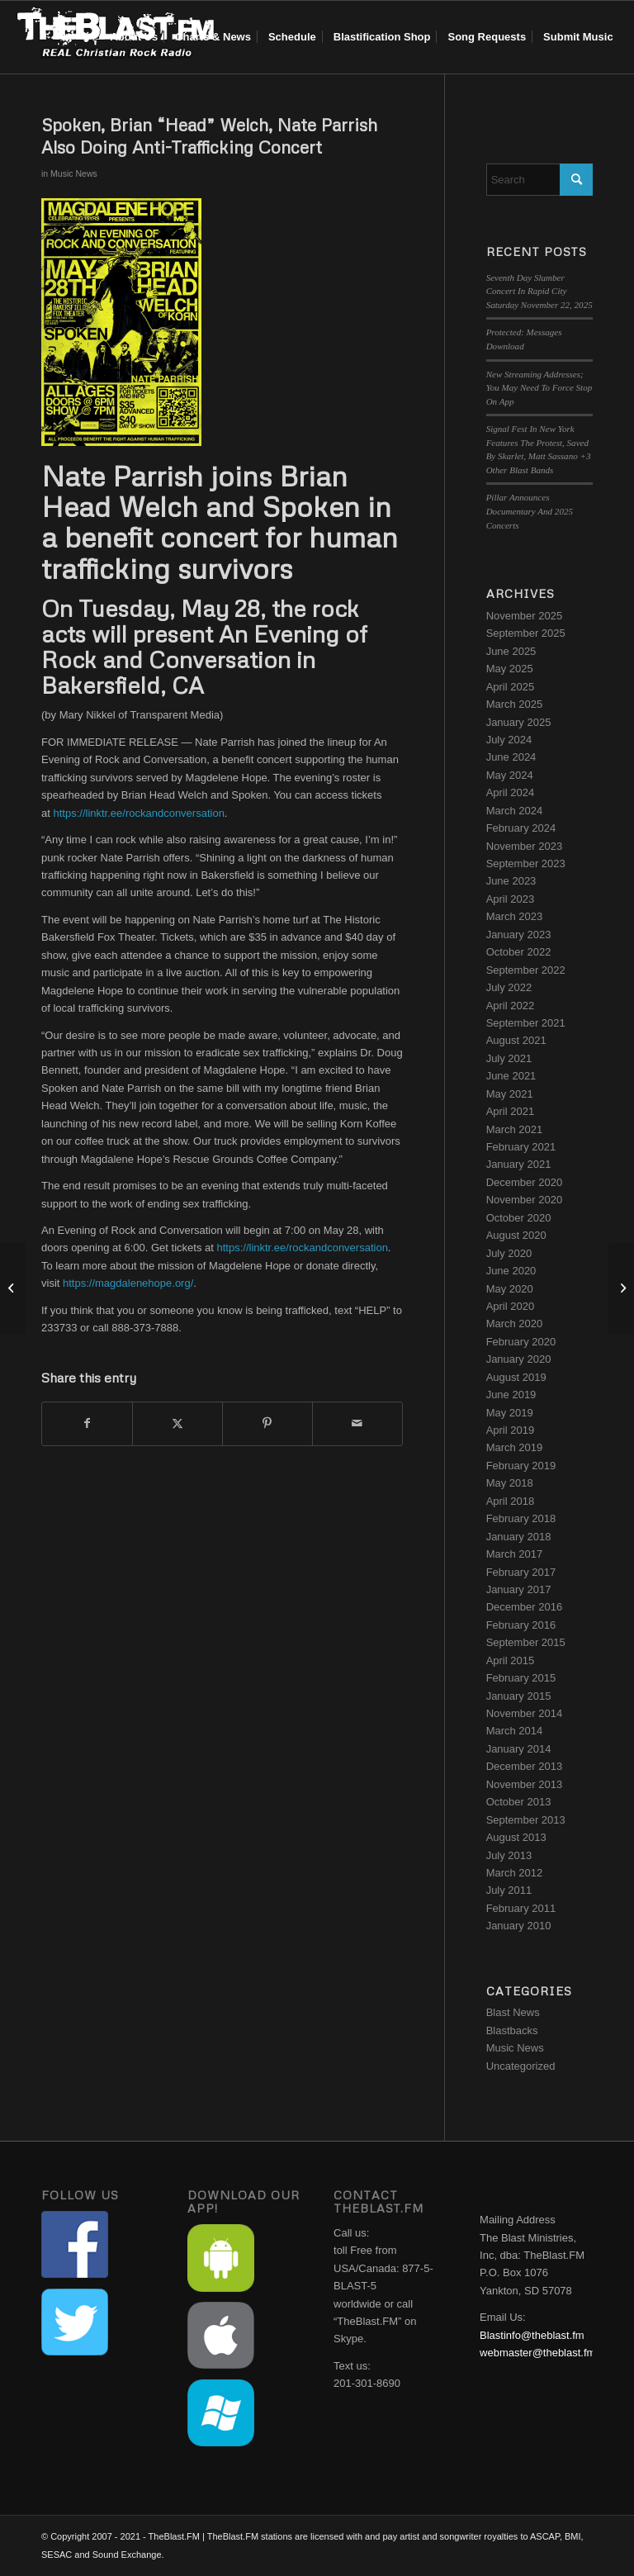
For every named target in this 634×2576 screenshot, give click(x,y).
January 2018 (518, 1536)
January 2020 (518, 1359)
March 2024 (514, 810)
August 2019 (516, 1377)
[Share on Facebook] (87, 1423)
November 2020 (524, 1199)
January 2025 (518, 722)
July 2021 (509, 1058)
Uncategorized (521, 2066)
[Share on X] (177, 1423)
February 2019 (521, 1465)
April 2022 (510, 1005)
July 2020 (509, 1253)
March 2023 (514, 916)
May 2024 (509, 775)
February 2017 (521, 1572)
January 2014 (518, 1749)
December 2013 (524, 1766)
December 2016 (524, 1607)
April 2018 (510, 1501)
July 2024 (509, 739)
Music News (73, 173)
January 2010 (518, 1925)
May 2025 (509, 668)
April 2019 (510, 1430)
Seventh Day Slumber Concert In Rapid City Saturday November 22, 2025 (539, 291)
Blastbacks (512, 2030)
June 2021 (511, 1076)
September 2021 (525, 1023)
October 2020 (518, 1218)
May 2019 (509, 1413)
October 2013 (518, 1802)
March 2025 (514, 704)
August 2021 (516, 1040)
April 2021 (510, 1111)
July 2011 (509, 1890)
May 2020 (509, 1289)
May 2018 (509, 1483)
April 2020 (510, 1306)
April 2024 (510, 792)
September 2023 (525, 863)
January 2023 (518, 934)
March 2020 (514, 1323)
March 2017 (514, 1554)
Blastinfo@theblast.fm (532, 2335)
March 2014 (514, 1730)
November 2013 (524, 1784)
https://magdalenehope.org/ (128, 1283)
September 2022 (525, 970)
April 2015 (510, 1660)
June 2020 (511, 1270)
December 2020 (524, 1182)
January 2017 (518, 1589)
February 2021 (521, 1147)
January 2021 (518, 1164)
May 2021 (509, 1094)
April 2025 (510, 687)
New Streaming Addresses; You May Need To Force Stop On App (539, 387)
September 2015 (525, 1642)
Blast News (513, 2012)
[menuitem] (134, 37)
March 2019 (514, 1447)
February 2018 (521, 1518)
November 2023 (524, 846)
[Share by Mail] (357, 1423)
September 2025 (525, 633)
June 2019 (511, 1394)
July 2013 (509, 1855)
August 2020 (516, 1235)
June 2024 (511, 757)
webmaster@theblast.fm (537, 2352)
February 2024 (521, 828)
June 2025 (511, 651)
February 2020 (521, 1341)
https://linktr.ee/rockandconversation (138, 813)
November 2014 (524, 1713)
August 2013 (516, 1837)
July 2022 (509, 987)
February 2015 (521, 1678)
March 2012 (514, 1873)
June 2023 (511, 881)
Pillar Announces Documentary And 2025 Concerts (529, 510)
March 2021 (514, 1129)
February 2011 (521, 1908)
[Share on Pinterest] (267, 1423)
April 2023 (510, 899)
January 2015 (518, 1696)
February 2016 (521, 1625)
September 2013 (525, 1820)
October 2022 (518, 952)
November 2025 (524, 616)
